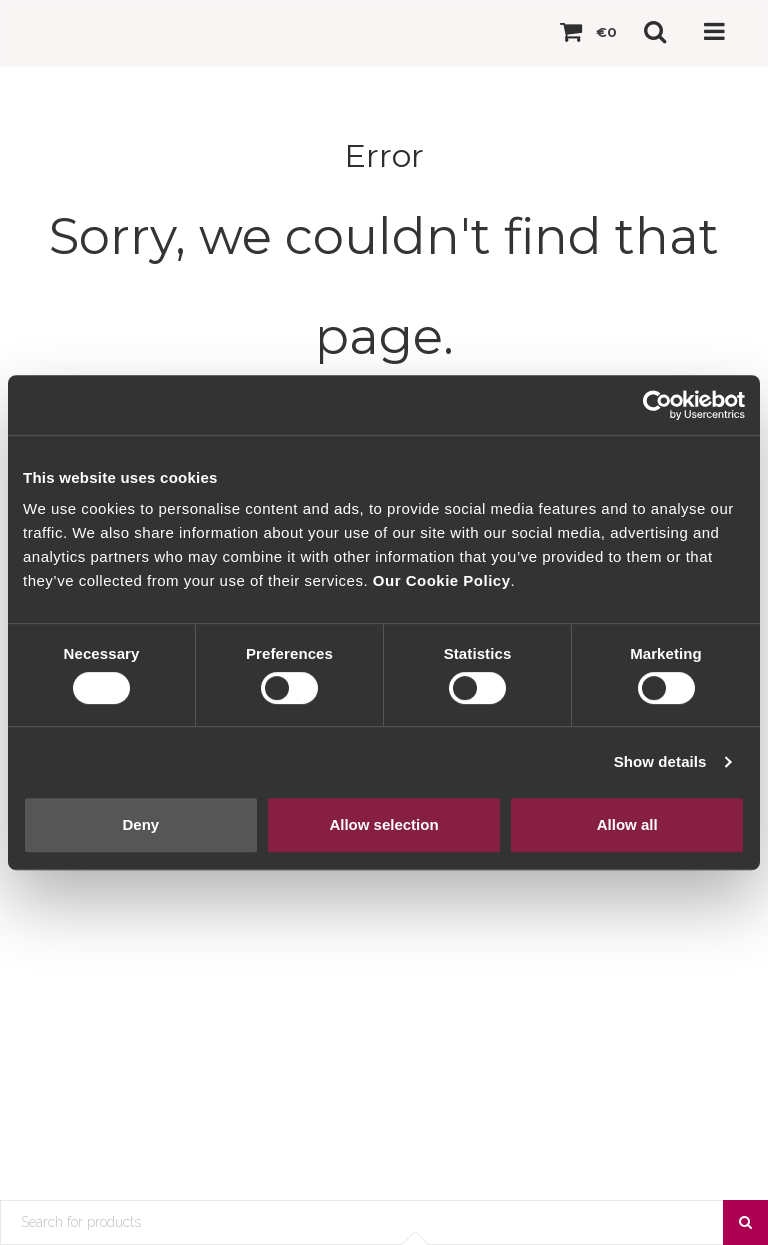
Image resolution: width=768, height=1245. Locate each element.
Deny (140, 824)
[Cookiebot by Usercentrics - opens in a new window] (657, 405)
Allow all (627, 824)
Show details (660, 761)
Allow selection (383, 824)
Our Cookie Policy (442, 580)
